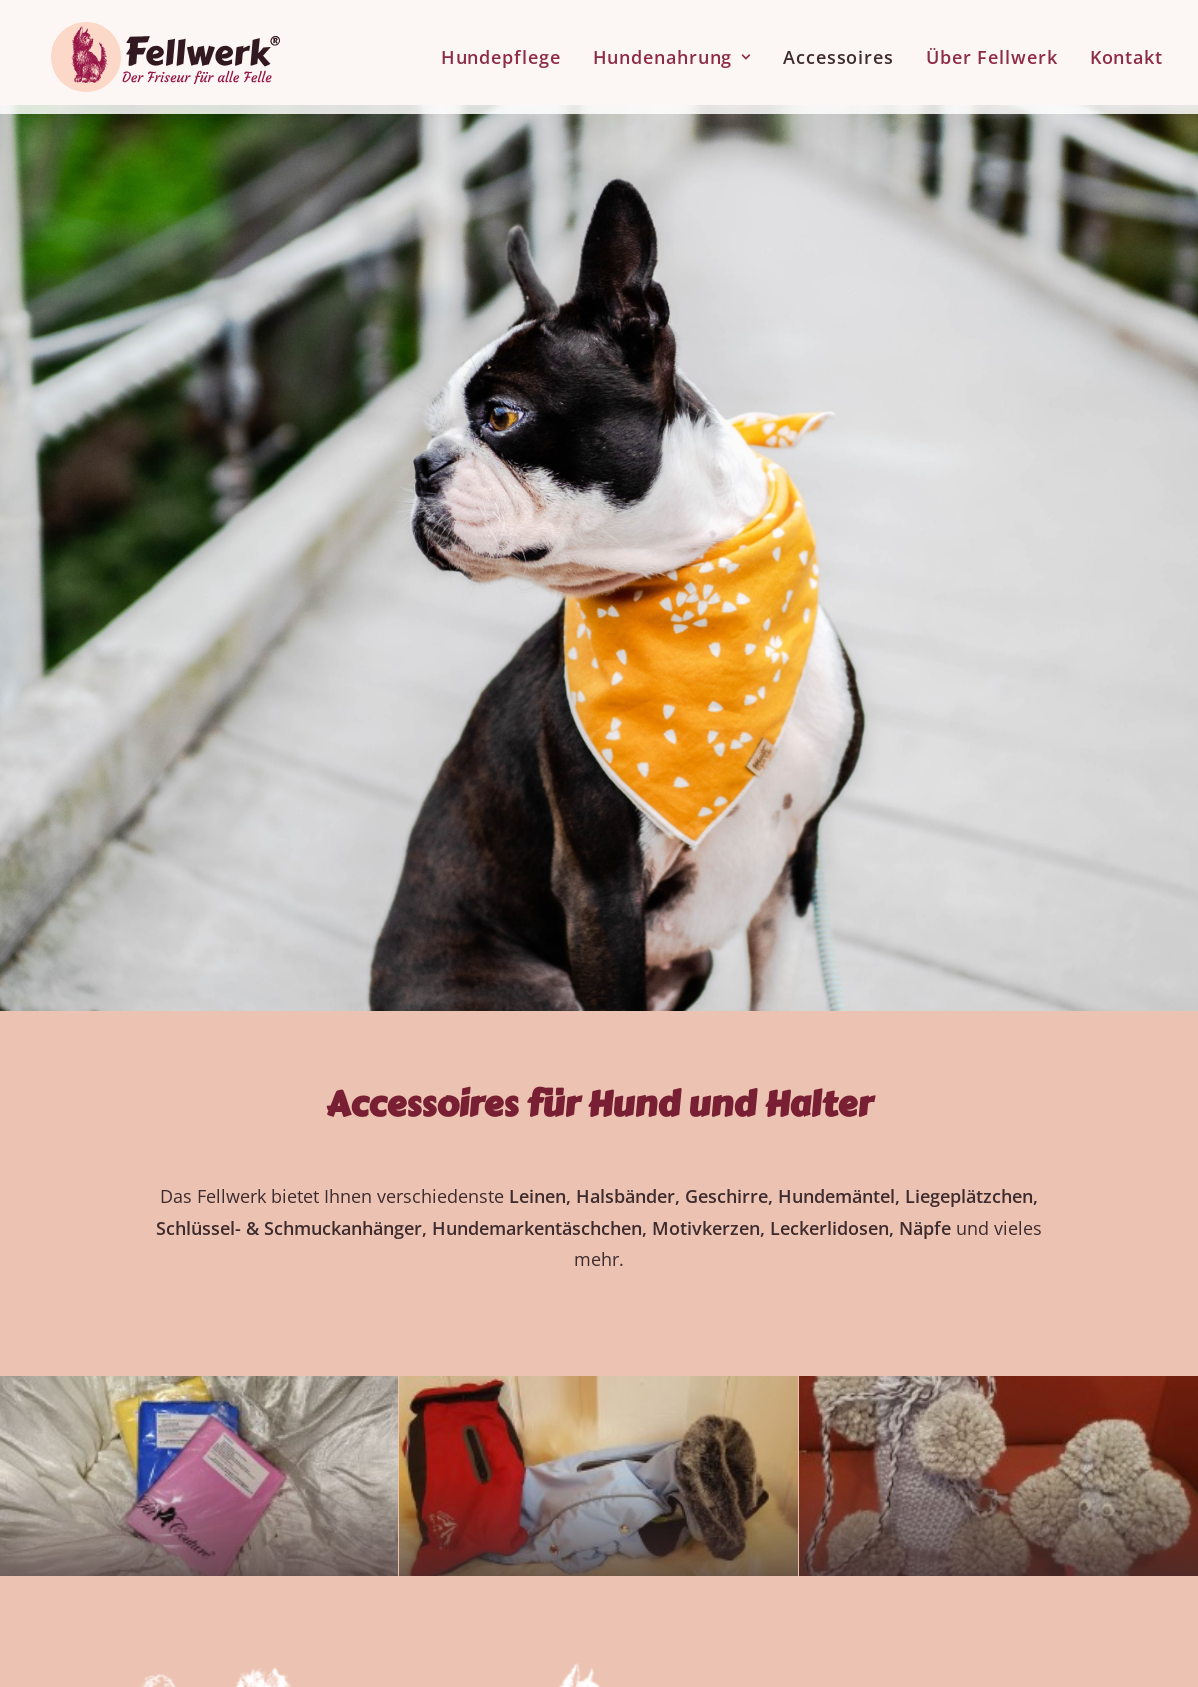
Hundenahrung (672, 53)
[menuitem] (508, 53)
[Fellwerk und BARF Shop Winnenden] (149, 53)
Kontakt (1126, 53)
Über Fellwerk (992, 53)
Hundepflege (501, 53)
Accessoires (838, 53)
